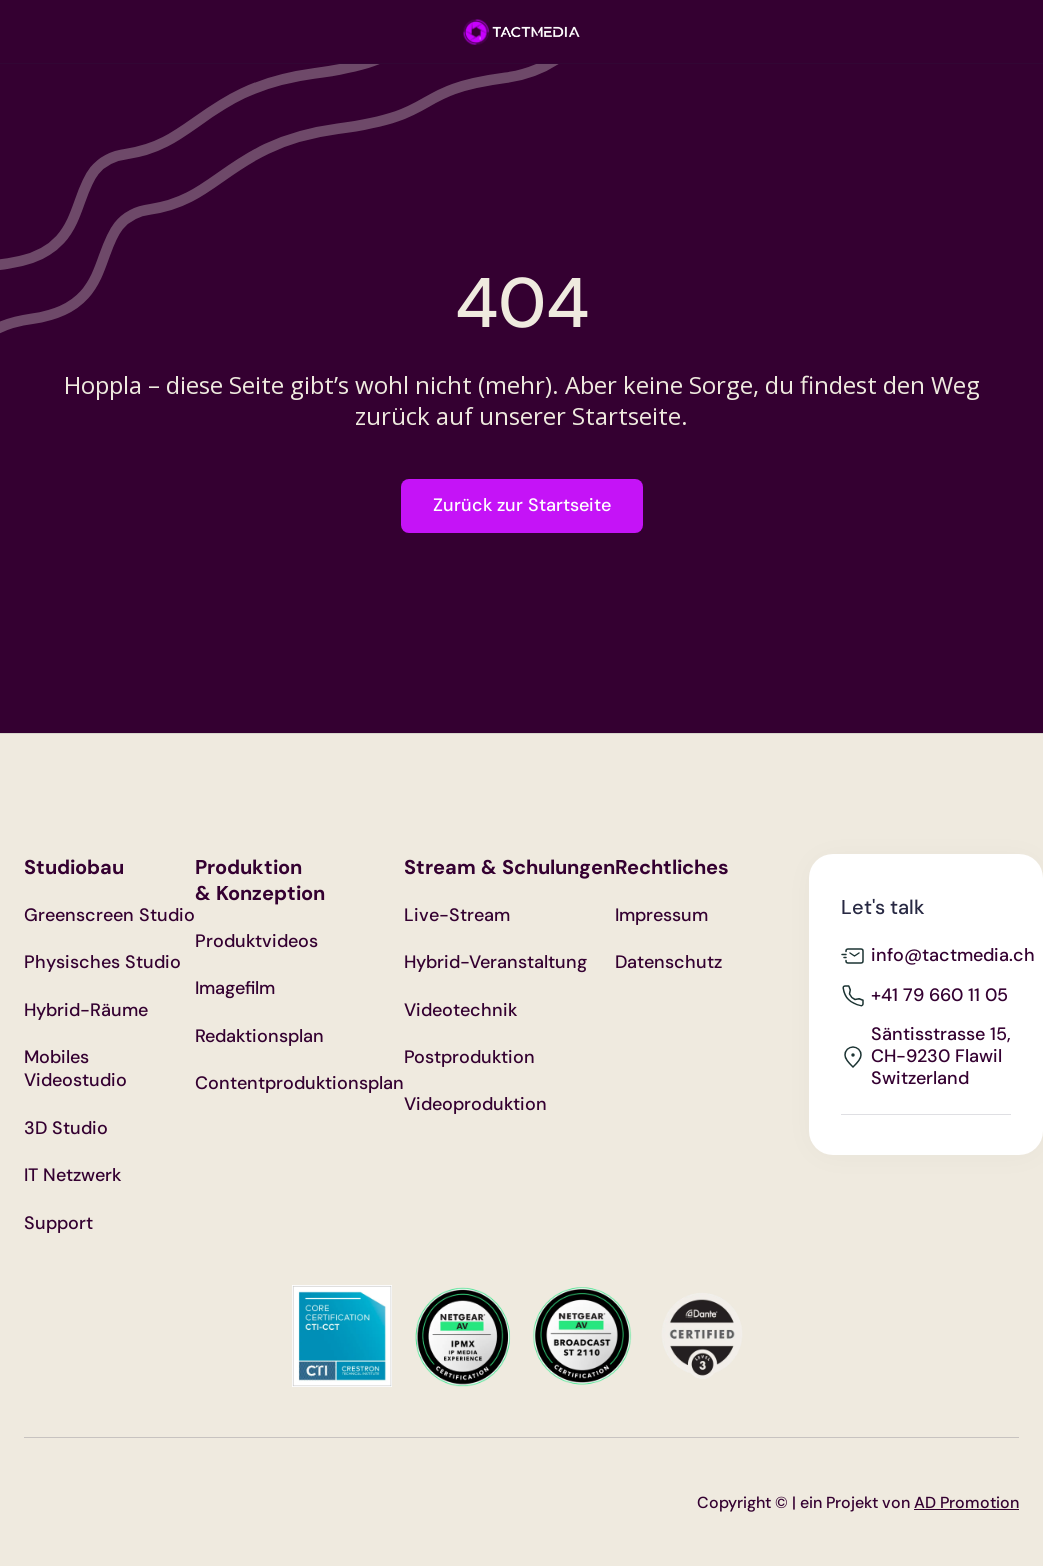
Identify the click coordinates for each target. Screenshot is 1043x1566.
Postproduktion (469, 1057)
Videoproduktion (475, 1104)
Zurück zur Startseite (522, 505)
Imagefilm (235, 988)
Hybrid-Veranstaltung (495, 962)
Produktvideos (256, 941)
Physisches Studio (102, 962)
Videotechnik (460, 1010)
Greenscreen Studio (109, 915)
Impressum (661, 915)
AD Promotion (966, 1502)
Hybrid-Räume (86, 1010)
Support (58, 1223)
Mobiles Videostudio (75, 1069)
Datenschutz (668, 962)
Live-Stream (457, 915)
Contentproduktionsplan (299, 1083)
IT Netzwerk (72, 1175)
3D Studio (66, 1128)
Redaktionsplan (259, 1036)
